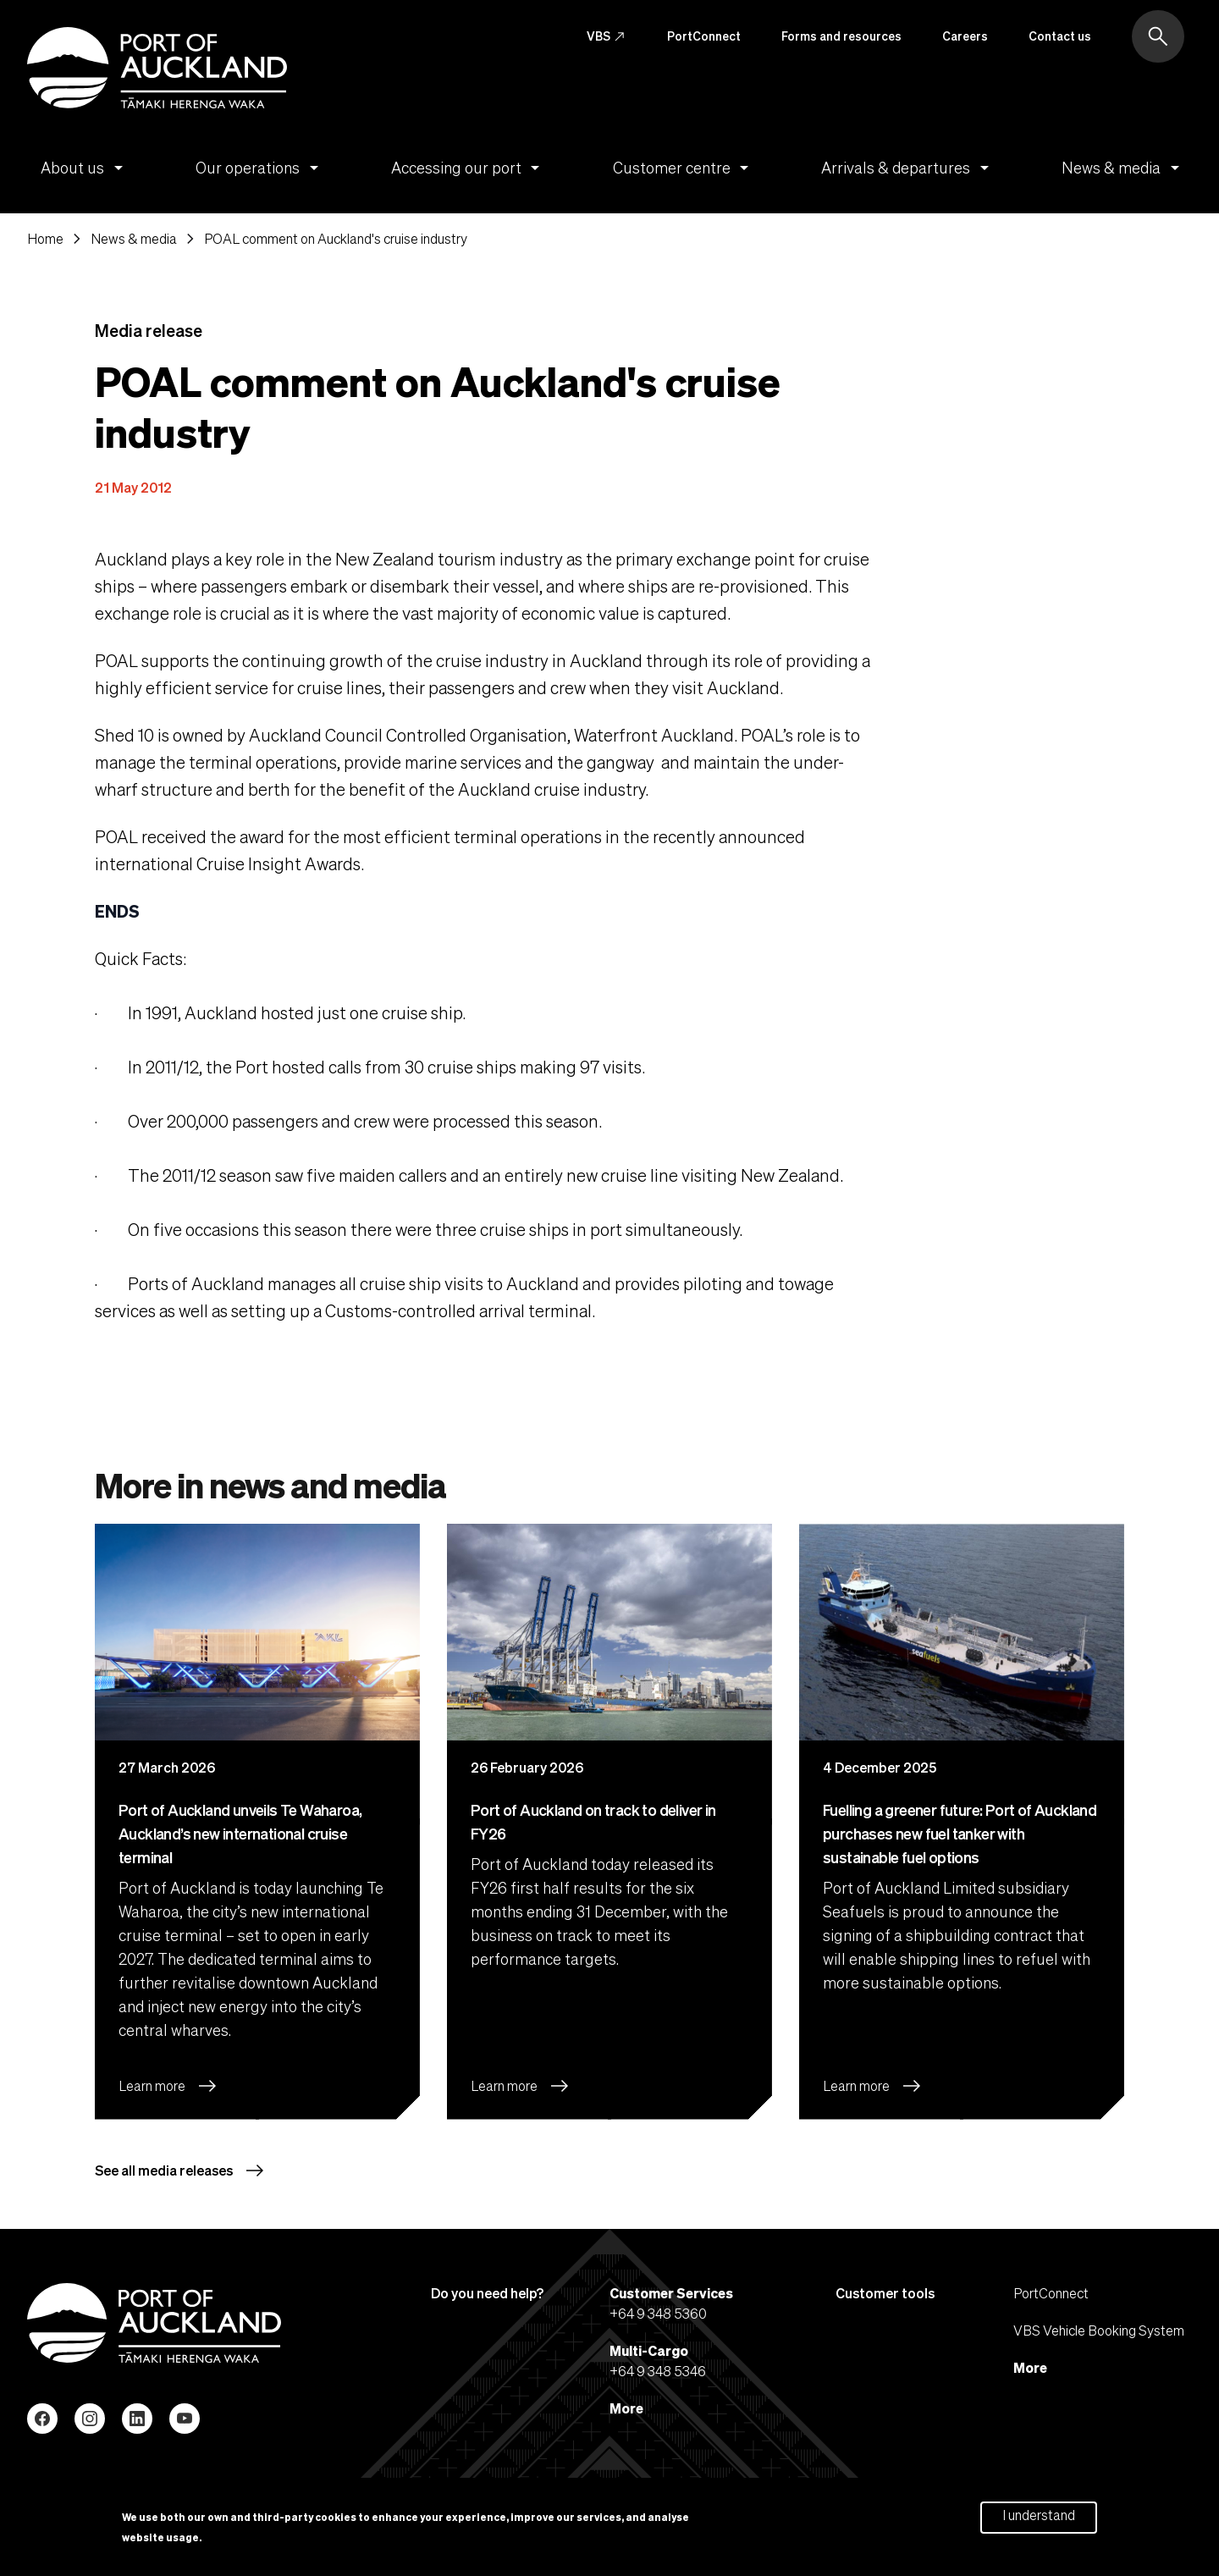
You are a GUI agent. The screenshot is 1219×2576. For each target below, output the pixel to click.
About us (85, 167)
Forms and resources (841, 35)
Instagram (89, 2418)
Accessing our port (468, 167)
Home (45, 238)
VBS (606, 36)
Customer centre (684, 167)
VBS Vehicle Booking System (1098, 2330)
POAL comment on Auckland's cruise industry (335, 238)
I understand (1038, 2515)
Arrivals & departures (908, 167)
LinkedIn (137, 2418)
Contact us (1060, 35)
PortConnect (704, 35)
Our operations (260, 167)
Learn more (168, 2087)
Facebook (42, 2418)
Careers (965, 35)
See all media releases (180, 2171)
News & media (1123, 167)
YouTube (184, 2418)
